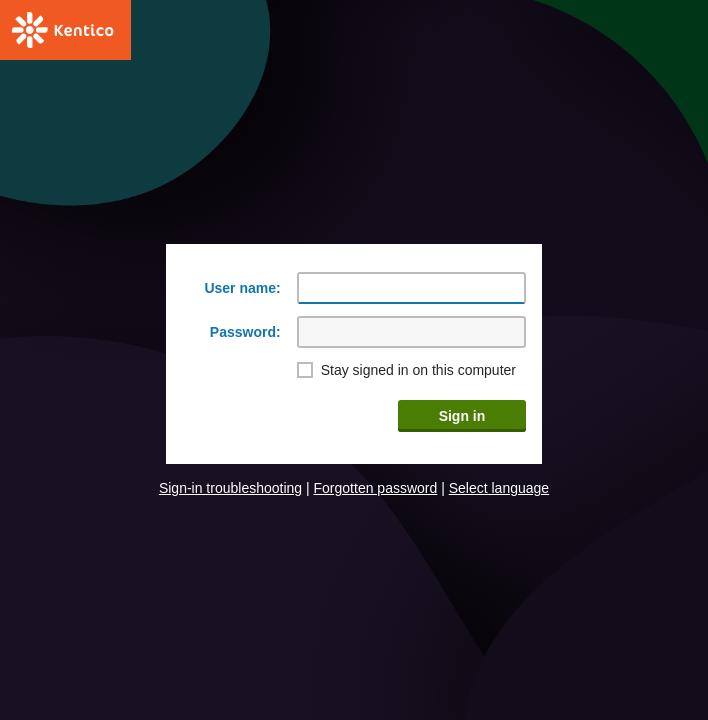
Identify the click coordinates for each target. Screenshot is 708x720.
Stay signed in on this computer (418, 370)
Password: (245, 332)
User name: (242, 288)
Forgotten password (376, 488)
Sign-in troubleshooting (230, 488)
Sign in (462, 416)
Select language (499, 488)
